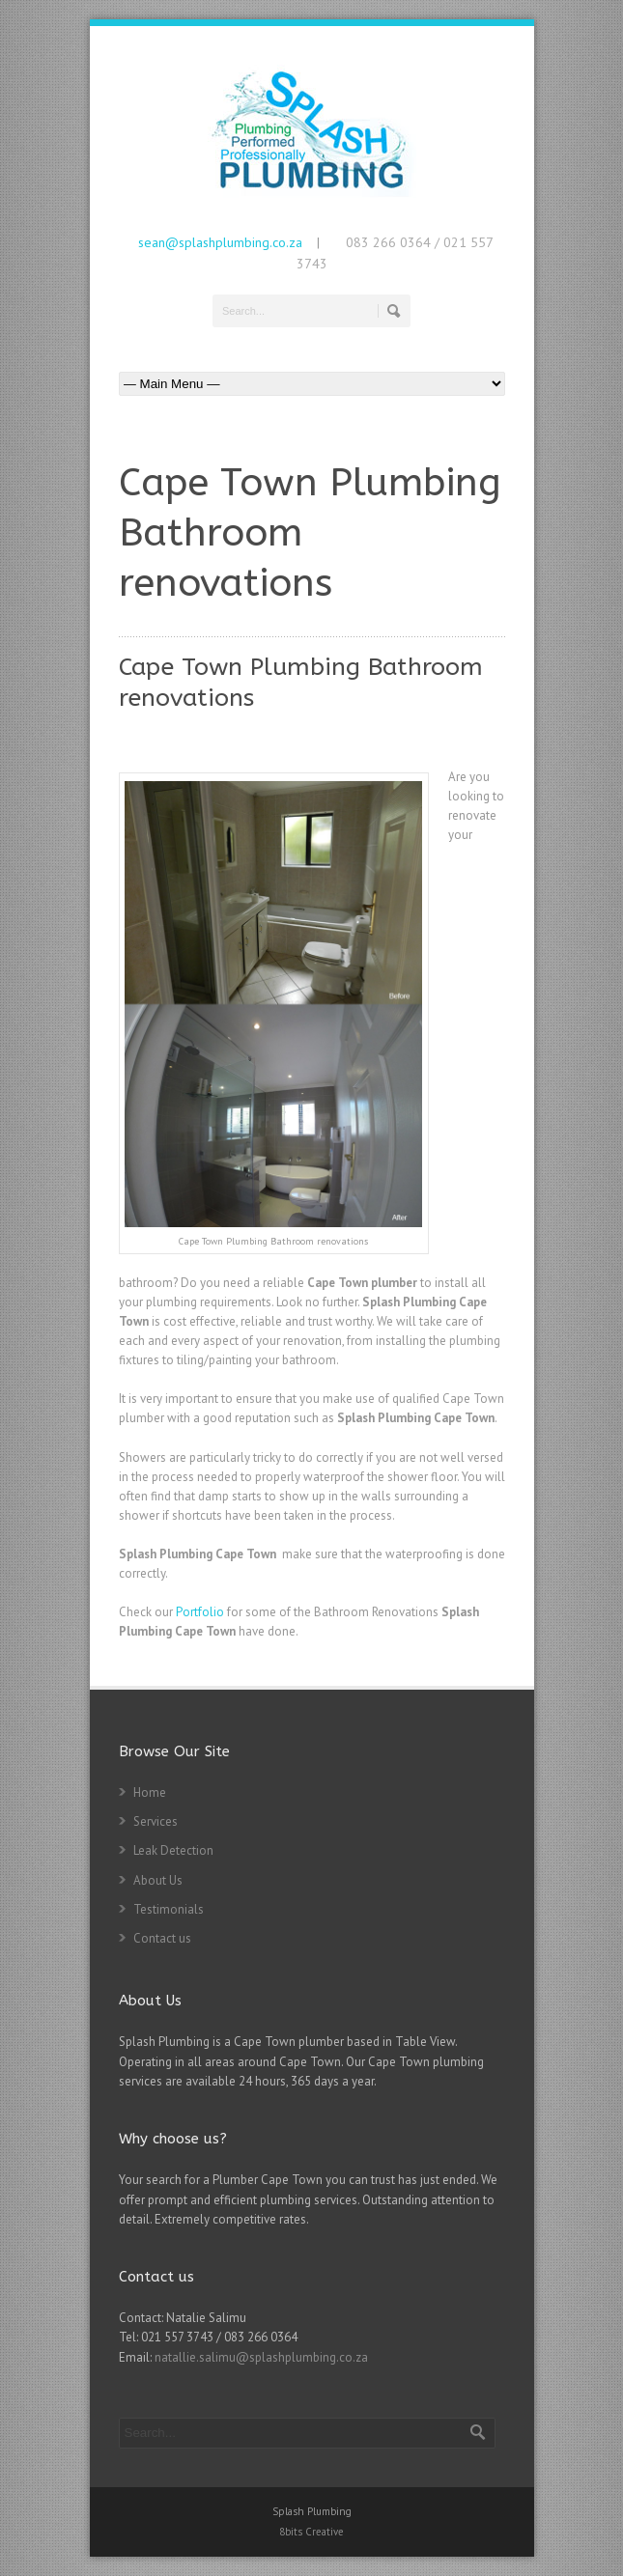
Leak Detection (173, 1850)
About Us (158, 1880)
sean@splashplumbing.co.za (220, 242)
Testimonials (168, 1909)
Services (155, 1821)
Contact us (162, 1938)
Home (149, 1792)
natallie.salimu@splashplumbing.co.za (261, 2357)
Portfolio (200, 1612)
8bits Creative (311, 2531)
